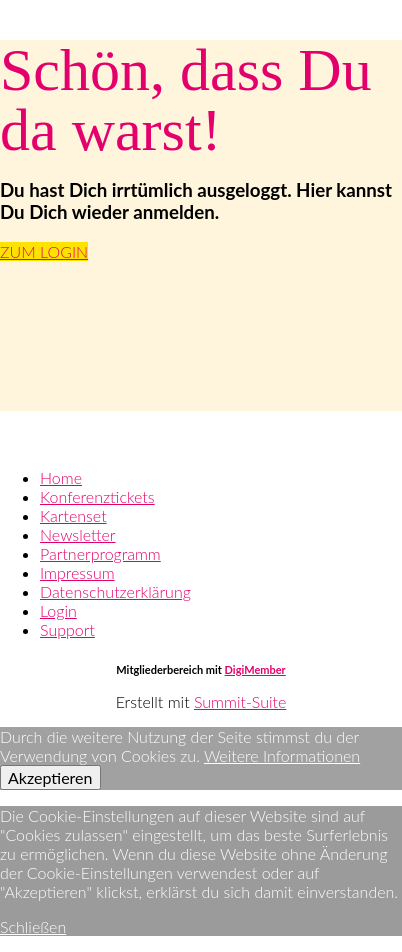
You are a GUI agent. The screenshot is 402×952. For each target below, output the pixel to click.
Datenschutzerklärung (115, 591)
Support (67, 629)
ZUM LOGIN (44, 251)
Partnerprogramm (100, 553)
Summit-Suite (240, 701)
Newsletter (78, 534)
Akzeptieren (50, 777)
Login (58, 610)
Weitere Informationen (282, 755)
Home (61, 477)
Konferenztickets (97, 496)
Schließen (33, 926)
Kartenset (73, 515)
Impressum (77, 572)
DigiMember (255, 669)
